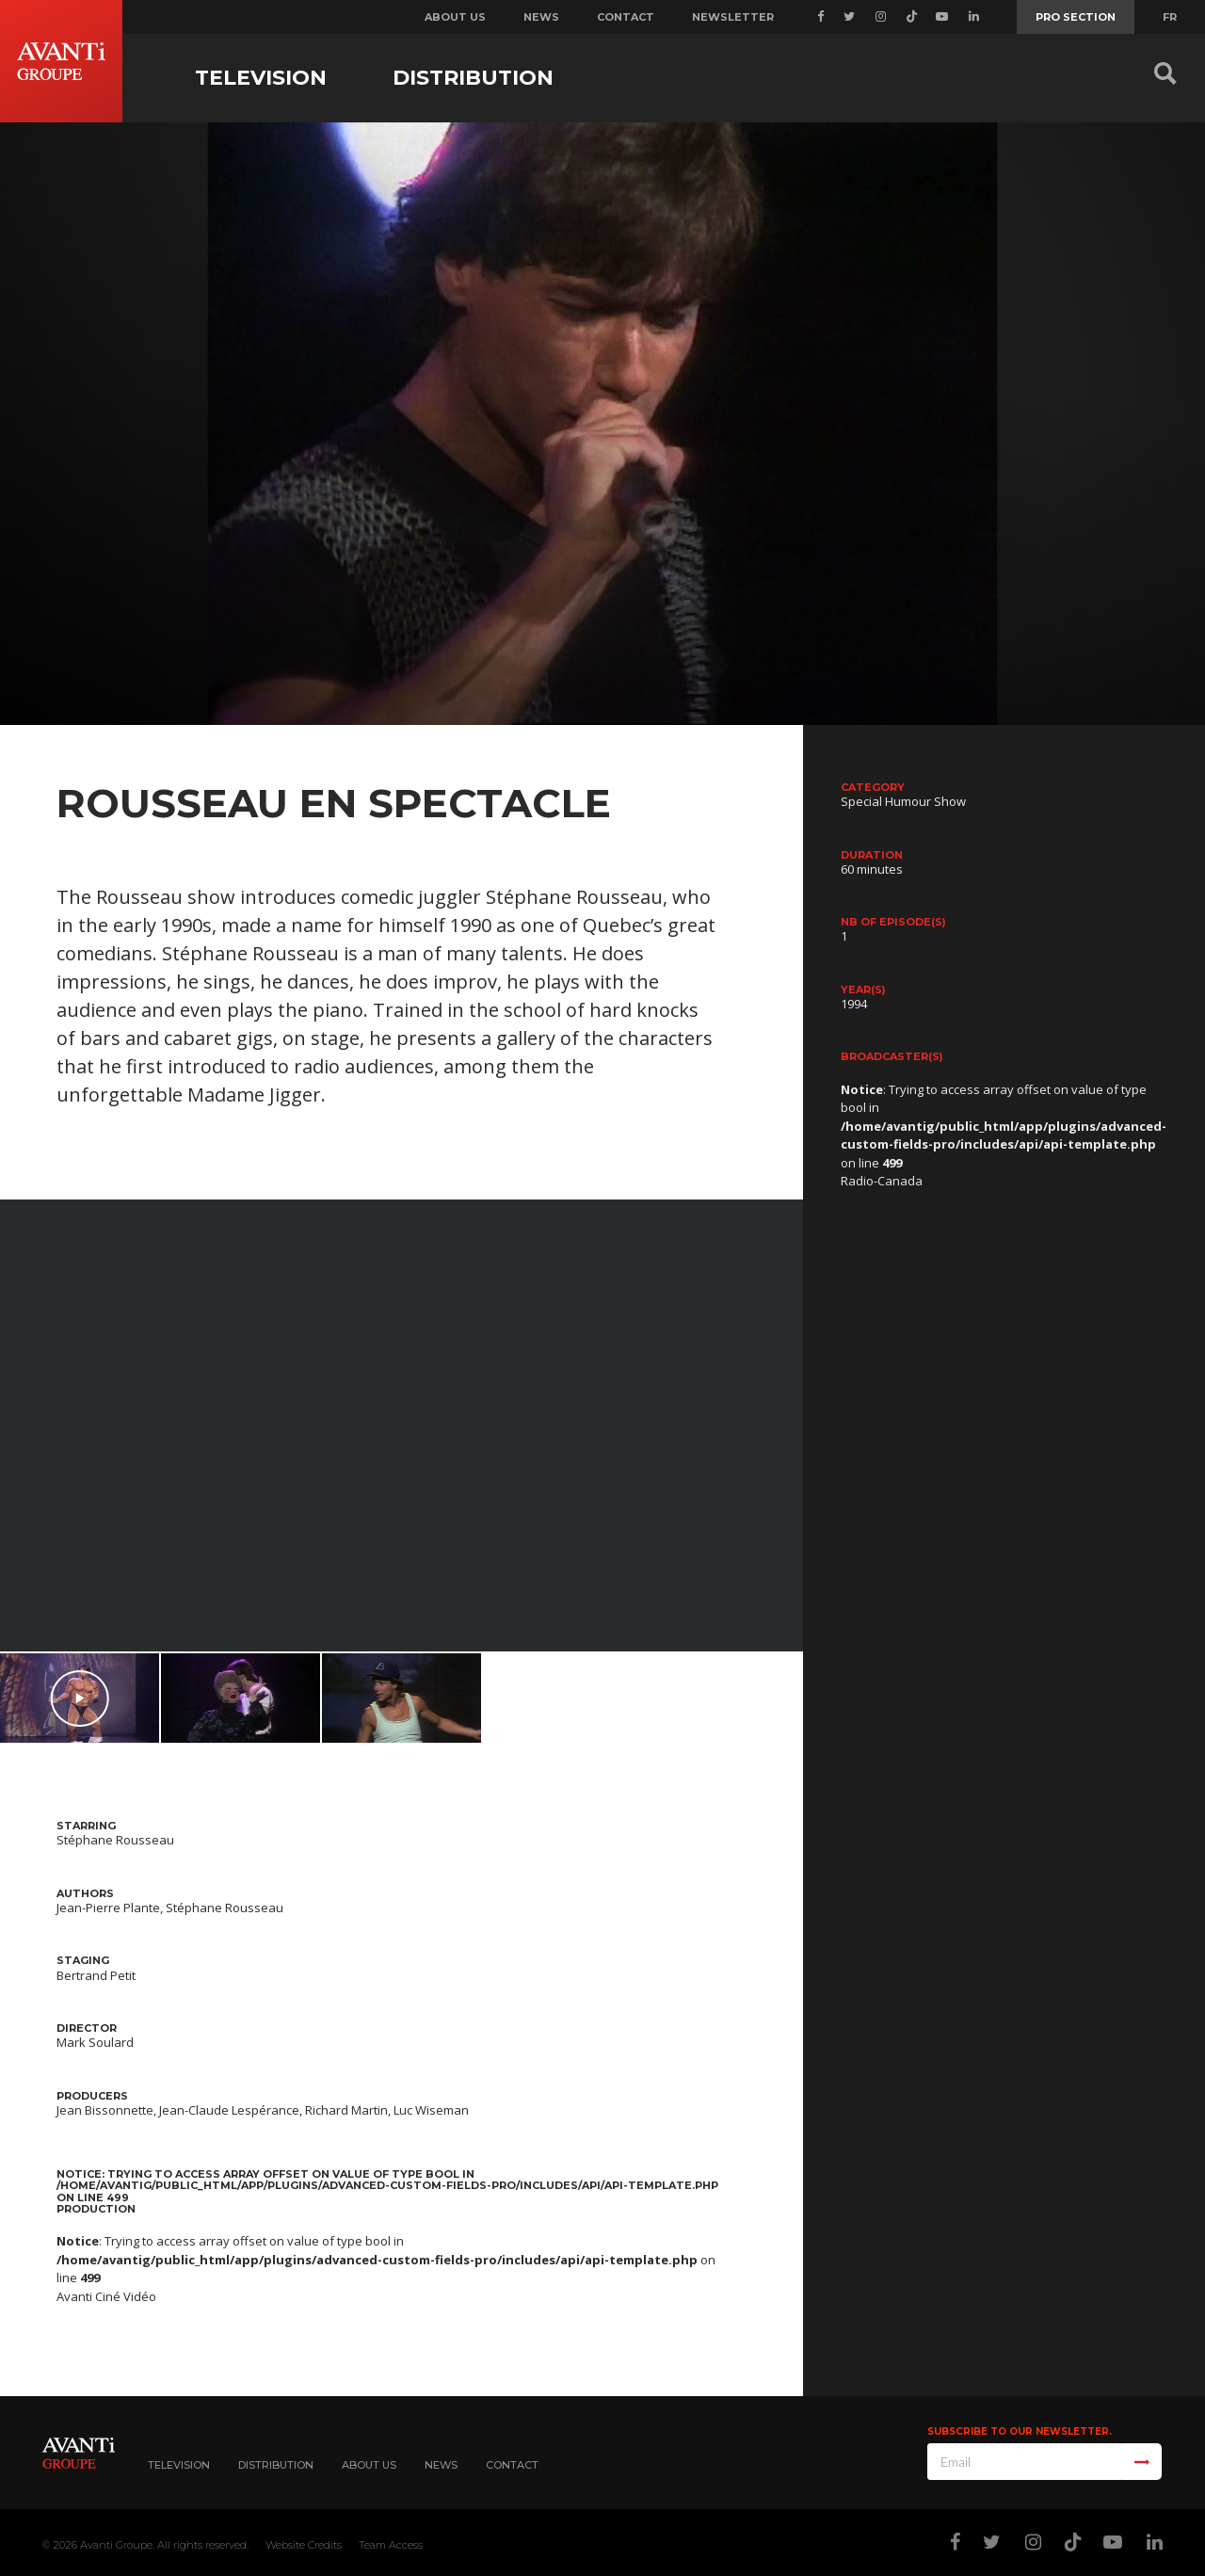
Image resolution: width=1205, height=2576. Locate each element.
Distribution (473, 77)
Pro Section (1076, 17)
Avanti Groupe (116, 2545)
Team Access (391, 2545)
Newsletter (733, 17)
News (541, 17)
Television (261, 77)
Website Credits (303, 2545)
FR (1170, 17)
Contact (625, 17)
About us (455, 17)
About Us (369, 2464)
